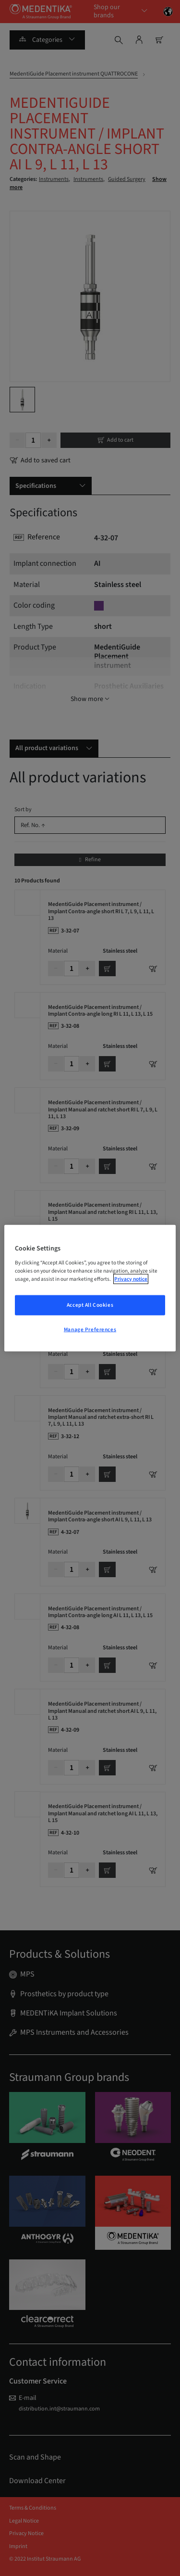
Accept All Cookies (90, 1305)
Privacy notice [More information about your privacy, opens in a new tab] (130, 1279)
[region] (89, 1288)
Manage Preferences (90, 1329)
